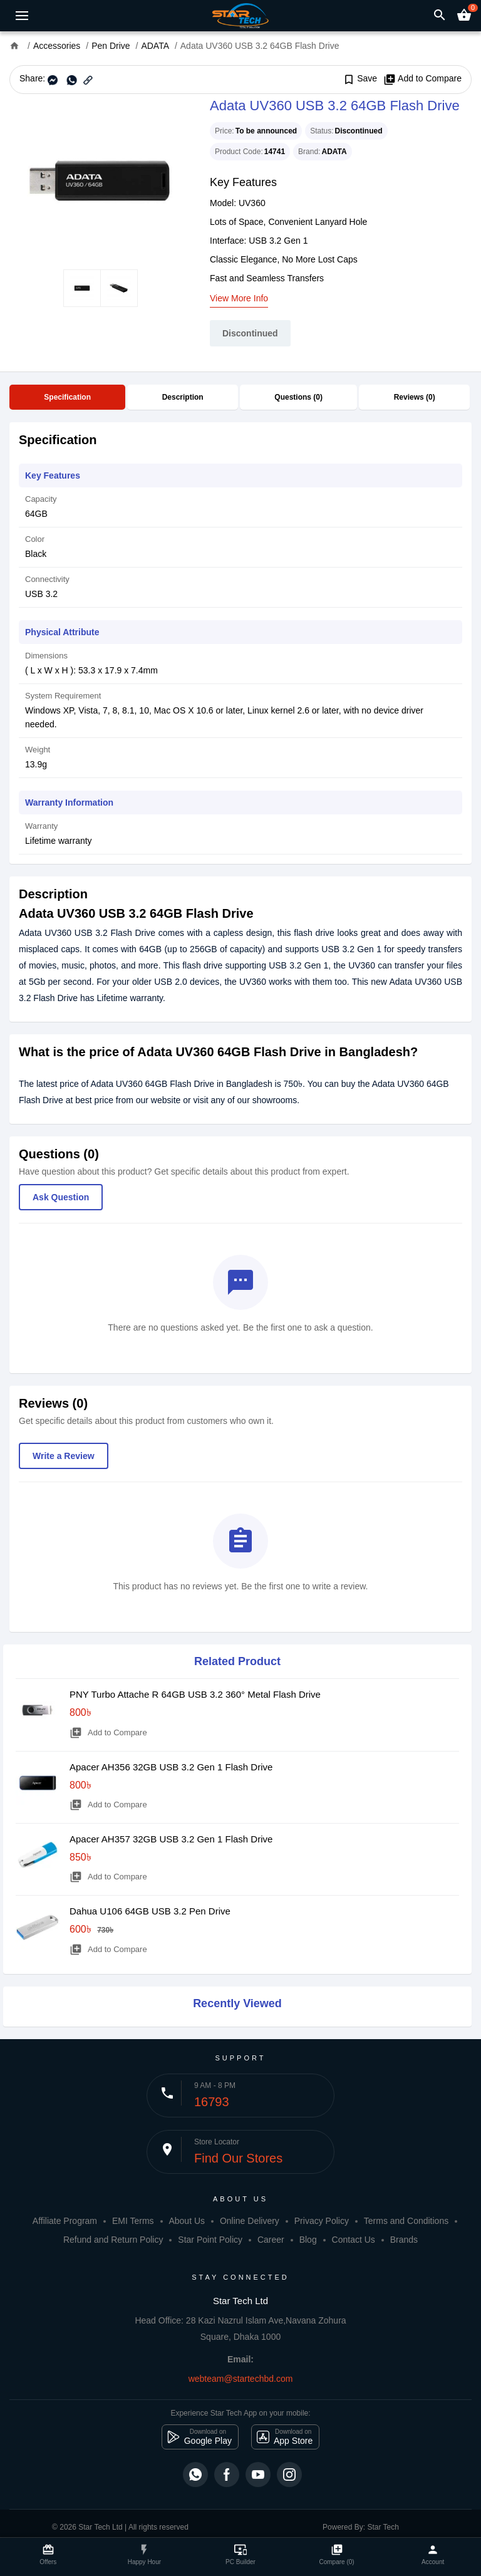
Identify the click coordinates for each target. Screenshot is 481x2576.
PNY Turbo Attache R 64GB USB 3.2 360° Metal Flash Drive (195, 1694)
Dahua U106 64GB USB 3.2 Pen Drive (150, 1911)
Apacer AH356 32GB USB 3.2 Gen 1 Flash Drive (171, 1767)
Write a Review (64, 1456)
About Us (186, 2221)
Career (270, 2240)
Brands (404, 2240)
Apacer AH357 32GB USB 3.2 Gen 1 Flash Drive (171, 1839)
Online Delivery (249, 2221)
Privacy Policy (321, 2221)
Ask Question (61, 1197)
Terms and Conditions (406, 2221)
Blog (308, 2240)
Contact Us (353, 2240)
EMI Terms (133, 2221)
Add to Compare (422, 79)
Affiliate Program (65, 2221)
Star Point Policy (210, 2240)
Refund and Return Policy (113, 2240)
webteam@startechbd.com (241, 2379)
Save (360, 79)
